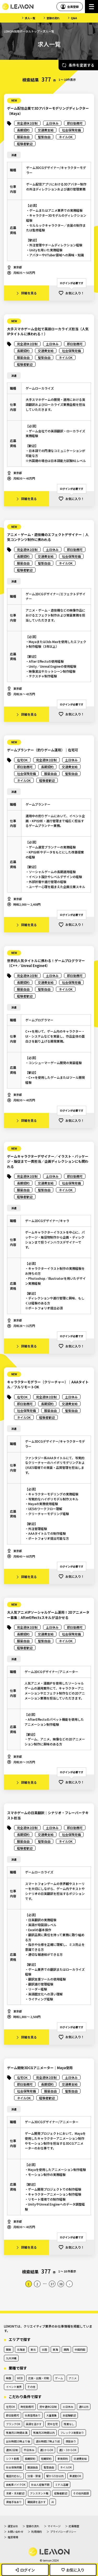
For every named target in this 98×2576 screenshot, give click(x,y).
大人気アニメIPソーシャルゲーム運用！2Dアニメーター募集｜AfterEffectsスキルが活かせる (48, 1615)
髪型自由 (49, 2467)
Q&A (74, 18)
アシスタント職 (39, 2493)
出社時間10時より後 (18, 2441)
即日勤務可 (12, 2415)
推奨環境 (13, 2537)
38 (61, 2284)
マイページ (54, 2526)
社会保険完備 (14, 2467)
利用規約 (36, 2531)
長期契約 (30, 2459)
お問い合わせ (15, 2531)
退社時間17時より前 (48, 2441)
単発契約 (62, 2459)
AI (52, 2502)
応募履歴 (74, 2526)
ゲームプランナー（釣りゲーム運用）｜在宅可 (42, 749)
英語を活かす (34, 2424)
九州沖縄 (11, 2358)
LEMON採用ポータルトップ (22, 31)
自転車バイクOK (15, 2485)
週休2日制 (12, 2450)
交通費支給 (80, 2459)
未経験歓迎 (69, 2415)
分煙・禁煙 (34, 2476)
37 (52, 2284)
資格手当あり (14, 2502)
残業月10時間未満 (16, 2433)
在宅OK (10, 2407)
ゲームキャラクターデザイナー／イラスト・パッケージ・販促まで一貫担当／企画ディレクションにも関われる (47, 1161)
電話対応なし (14, 2476)
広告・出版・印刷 (38, 2378)
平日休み (29, 2450)
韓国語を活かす (36, 2502)
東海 (55, 2349)
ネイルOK (66, 2467)
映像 (8, 2378)
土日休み (68, 2407)
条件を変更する (81, 65)
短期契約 (46, 2459)
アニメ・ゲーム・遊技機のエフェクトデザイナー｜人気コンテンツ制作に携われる (48, 537)
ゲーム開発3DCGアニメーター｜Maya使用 (40, 2067)
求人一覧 (30, 18)
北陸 (44, 2349)
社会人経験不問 (40, 2485)
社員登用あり (33, 2415)
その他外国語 (81, 2493)
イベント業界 (14, 2387)
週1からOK (46, 2450)
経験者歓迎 (60, 2493)
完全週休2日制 (48, 2407)
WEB (19, 2378)
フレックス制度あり (72, 2433)
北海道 (21, 2349)
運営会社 (13, 2526)
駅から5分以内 (55, 2476)
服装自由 (32, 2467)
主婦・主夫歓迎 (15, 2493)
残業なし (69, 2424)
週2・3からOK (67, 2450)
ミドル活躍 (61, 2485)
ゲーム (59, 2378)
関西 (66, 2349)
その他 (31, 2387)
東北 (33, 2349)
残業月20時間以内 (44, 2433)
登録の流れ (53, 18)
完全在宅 (52, 2424)
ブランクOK (13, 2424)
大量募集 (51, 2415)
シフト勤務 (12, 2459)
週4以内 (83, 2407)
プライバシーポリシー (63, 2531)
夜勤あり (71, 2441)
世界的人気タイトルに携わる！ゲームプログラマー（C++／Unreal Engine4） (46, 963)
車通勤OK (75, 2476)
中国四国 (80, 2349)
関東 (8, 2349)
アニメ (73, 2378)
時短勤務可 (27, 2407)
